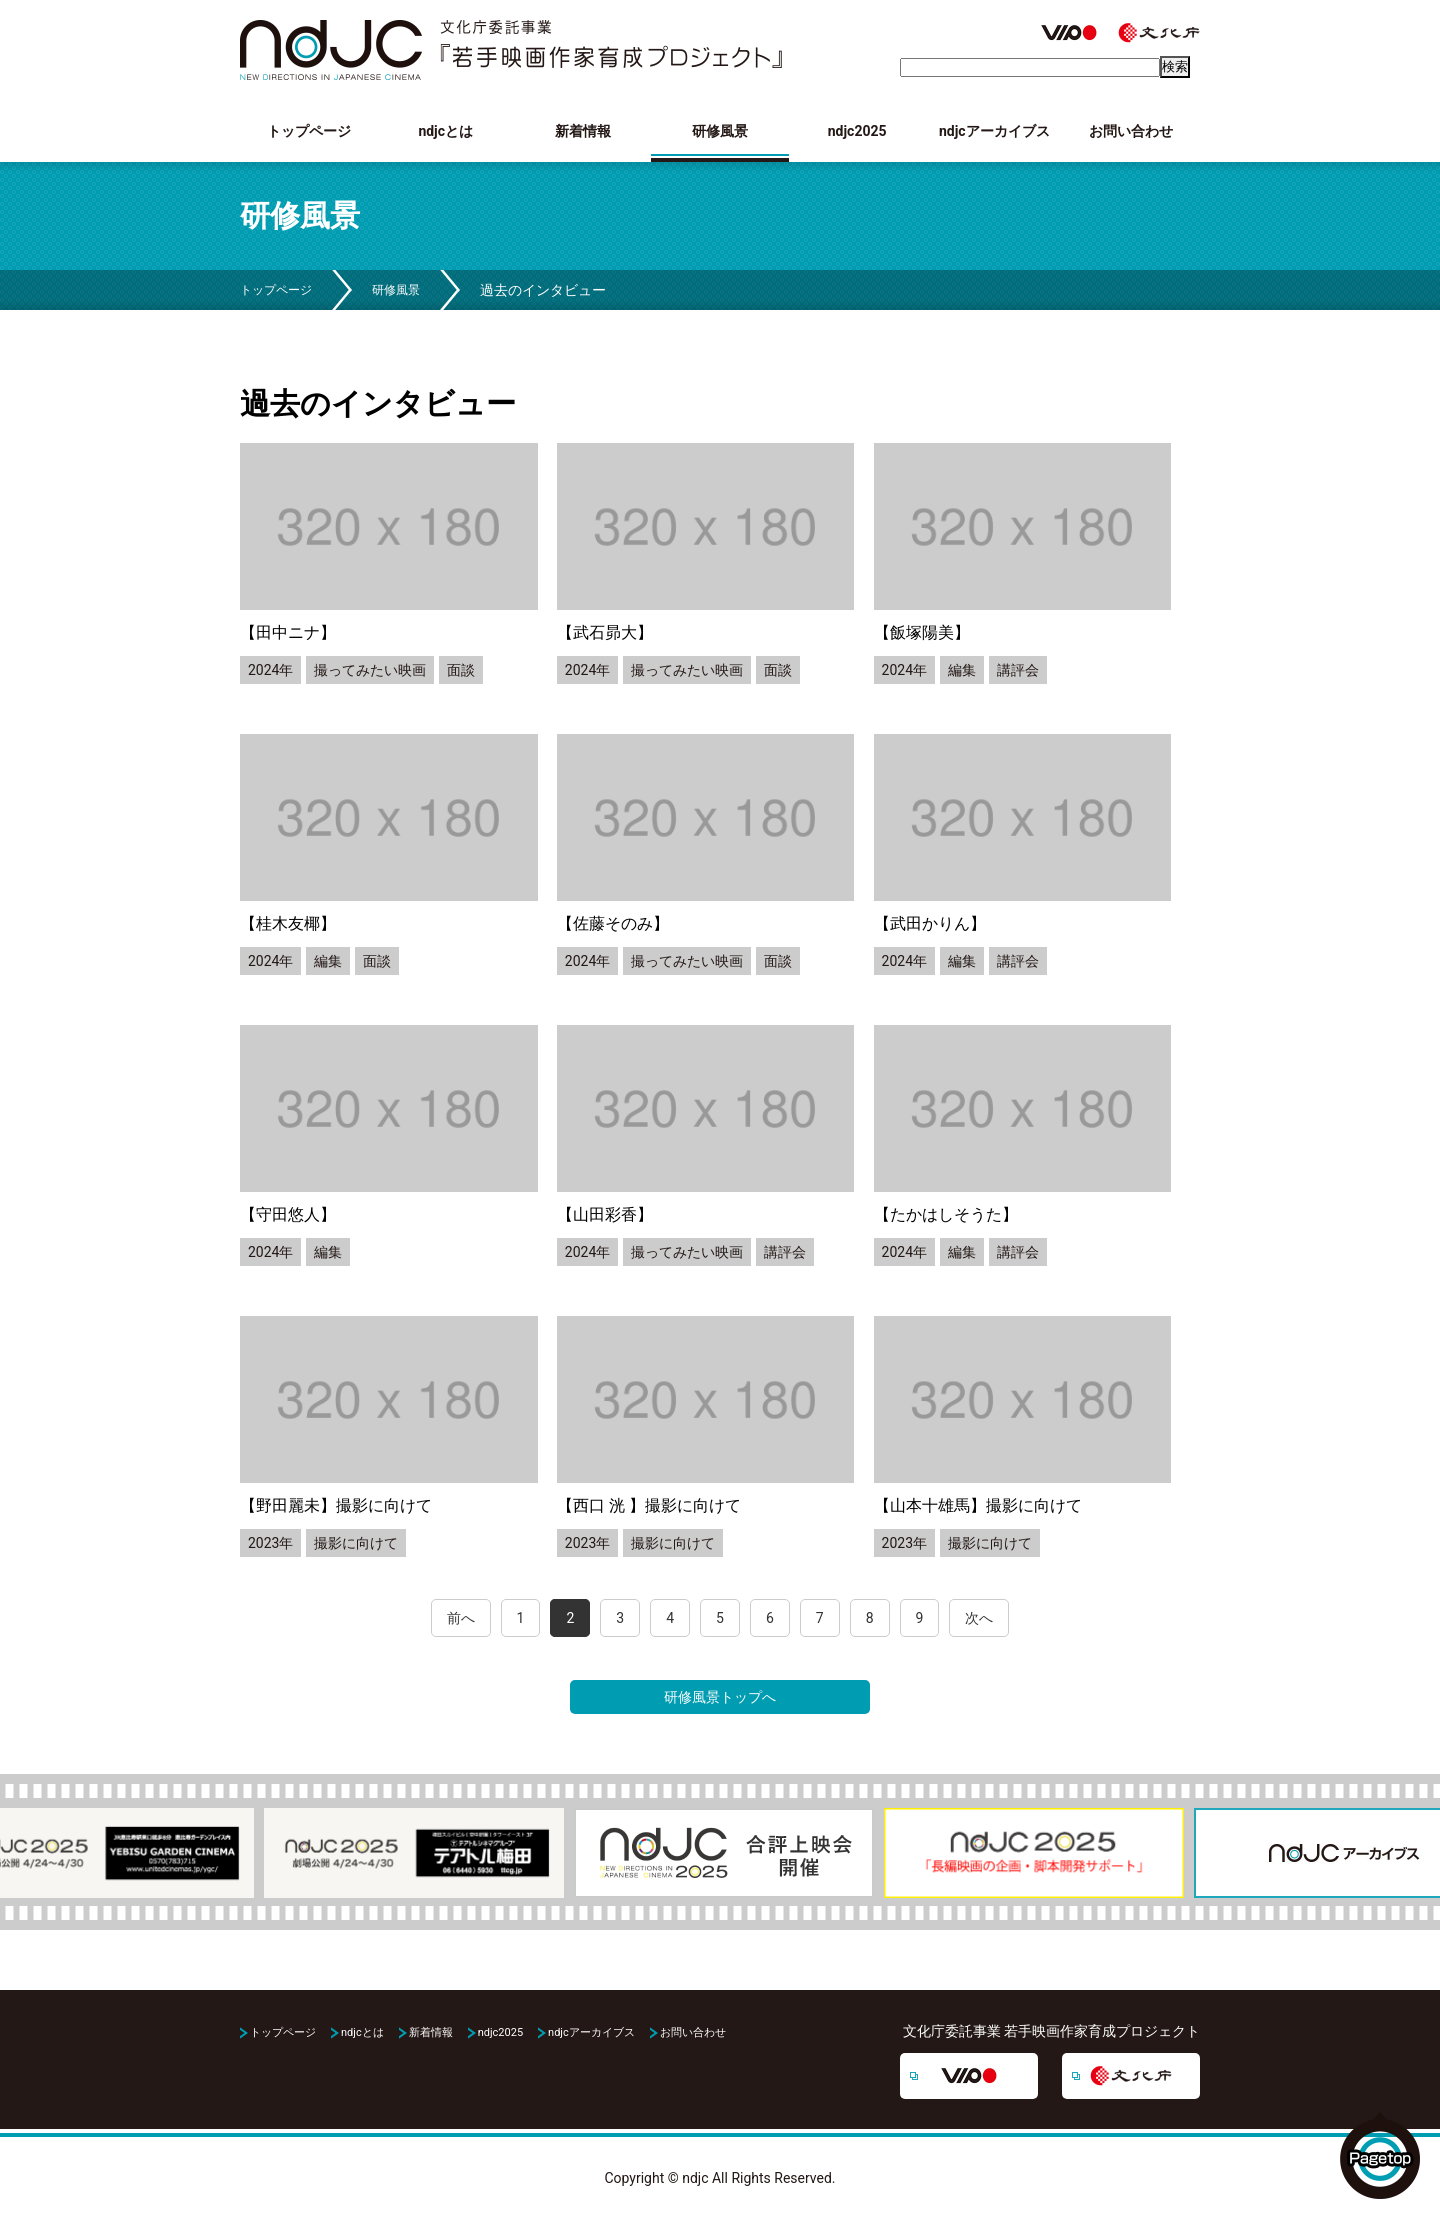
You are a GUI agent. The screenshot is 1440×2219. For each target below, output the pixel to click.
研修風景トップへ (720, 1697)
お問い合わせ (1131, 131)
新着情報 (583, 131)
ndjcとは (445, 131)
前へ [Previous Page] (461, 1618)
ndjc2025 (857, 131)
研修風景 (720, 131)
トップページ (309, 131)
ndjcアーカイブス (994, 131)
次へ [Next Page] (979, 1618)
